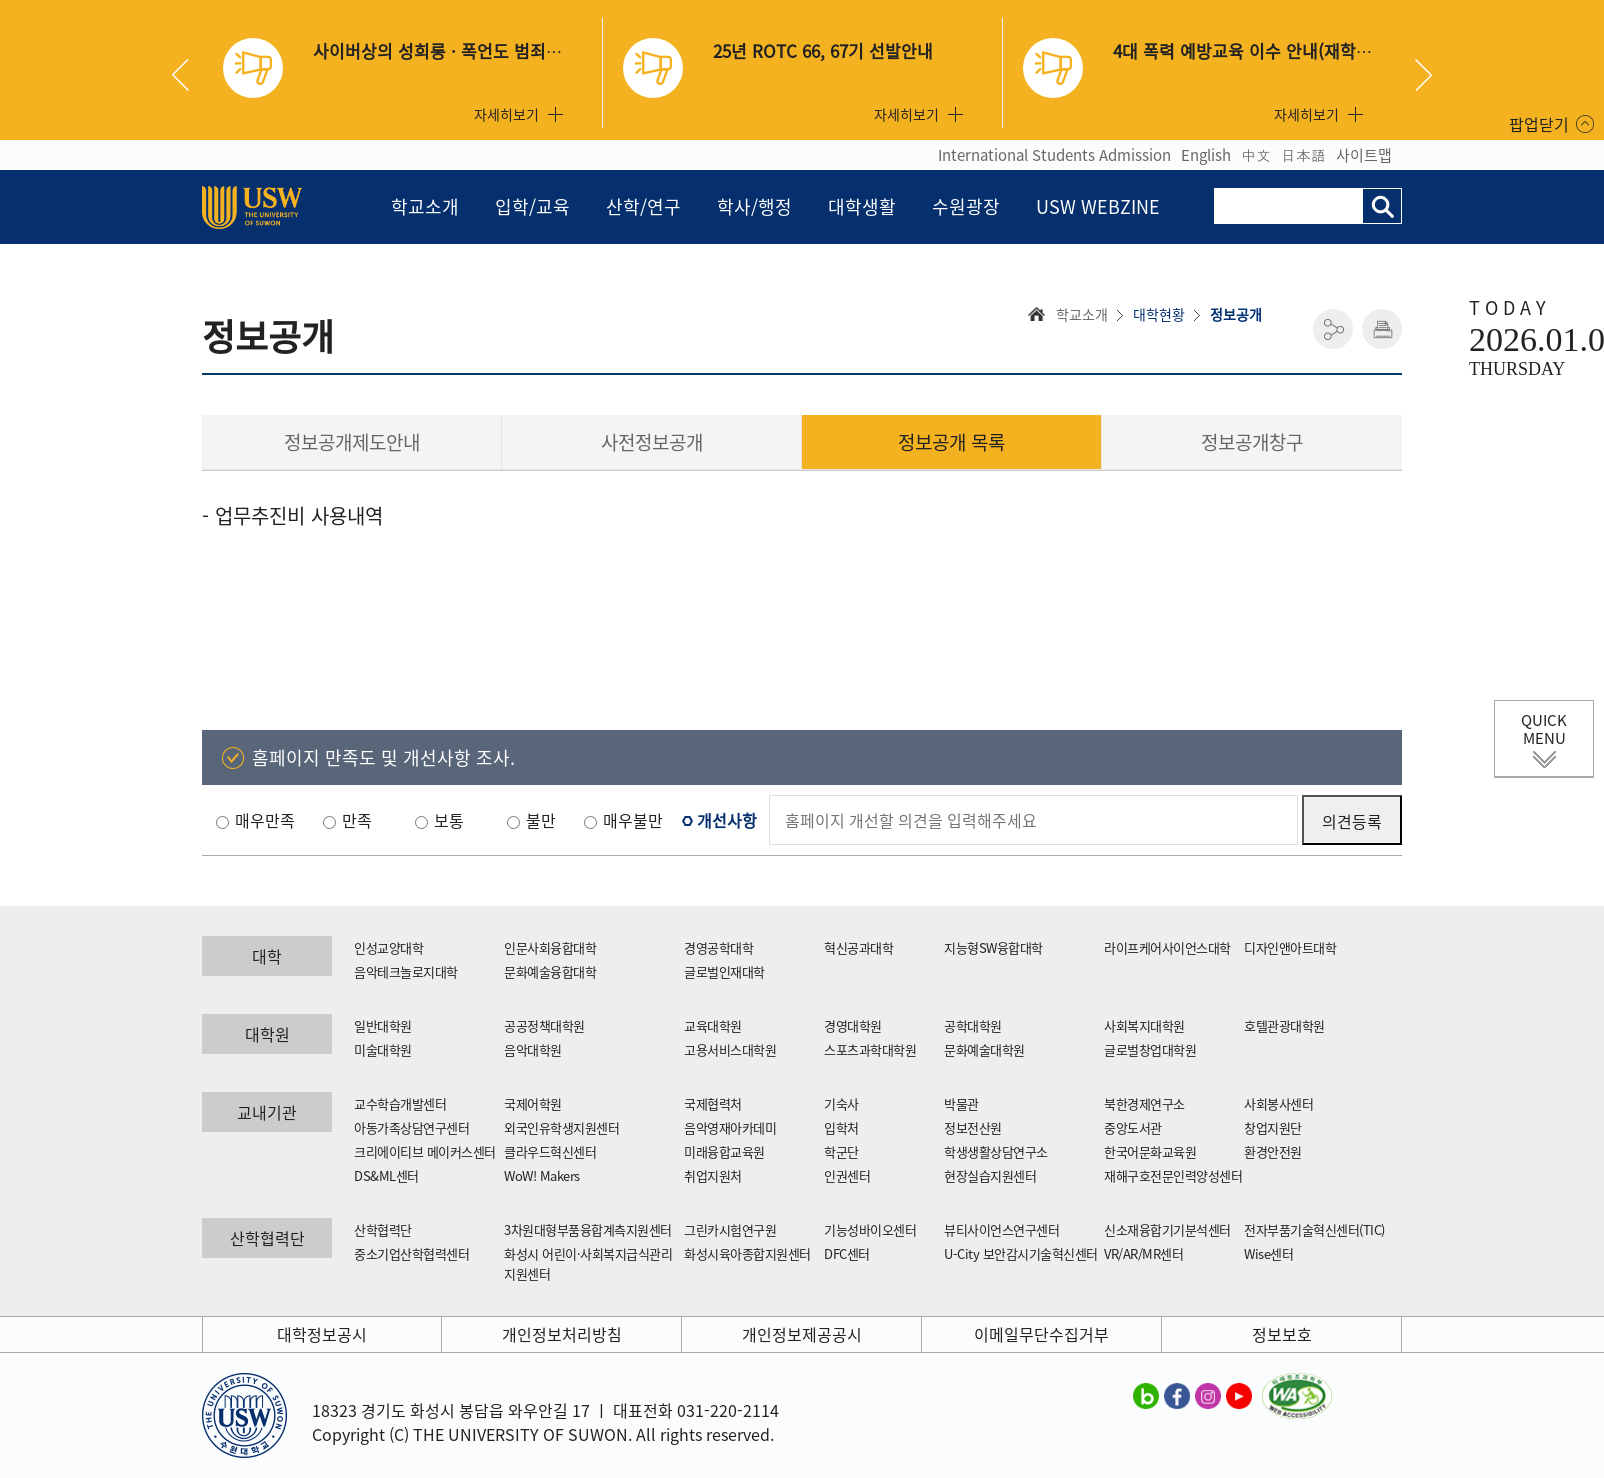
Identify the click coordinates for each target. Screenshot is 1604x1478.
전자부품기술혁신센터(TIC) (1314, 1229)
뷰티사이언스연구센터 (1001, 1229)
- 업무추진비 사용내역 (292, 515)
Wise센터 (1268, 1253)
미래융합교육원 (724, 1151)
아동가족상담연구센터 (411, 1127)
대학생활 (862, 206)
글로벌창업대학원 (1150, 1049)
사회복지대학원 (1144, 1025)
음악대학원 (533, 1049)
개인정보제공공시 (802, 1334)
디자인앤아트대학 (1290, 947)
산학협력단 (383, 1229)
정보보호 (1282, 1334)
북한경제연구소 (1144, 1103)
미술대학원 (383, 1049)
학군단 (841, 1151)
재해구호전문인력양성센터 (1173, 1175)
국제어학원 (533, 1103)
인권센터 (847, 1175)
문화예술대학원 (984, 1049)
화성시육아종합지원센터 (747, 1253)
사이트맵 (1364, 155)
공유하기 (1333, 329)
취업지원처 (713, 1175)
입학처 (841, 1127)
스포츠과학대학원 (870, 1049)
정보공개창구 (1252, 442)
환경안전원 (1273, 1151)
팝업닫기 (1539, 124)
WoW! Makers (542, 1175)
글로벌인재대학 (724, 971)
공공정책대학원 (544, 1025)
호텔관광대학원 (1284, 1025)
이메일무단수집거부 (1041, 1334)
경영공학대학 (718, 947)
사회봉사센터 (1278, 1103)
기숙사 (841, 1103)
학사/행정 (754, 206)
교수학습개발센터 (400, 1103)
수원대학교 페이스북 (1177, 1395)
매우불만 (633, 820)
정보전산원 (973, 1127)
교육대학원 (713, 1025)
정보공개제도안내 (352, 442)
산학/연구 (643, 206)
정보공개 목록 (951, 442)
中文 (1256, 155)
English (1206, 155)
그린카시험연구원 (730, 1229)
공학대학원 (973, 1025)
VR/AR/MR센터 (1143, 1253)
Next (1423, 75)
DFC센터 (847, 1253)
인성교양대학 (388, 947)
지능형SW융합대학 (993, 947)
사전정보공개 (652, 442)
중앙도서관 (1133, 1127)
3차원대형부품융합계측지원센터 (588, 1229)
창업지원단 (1273, 1127)
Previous (188, 75)
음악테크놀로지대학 (406, 971)
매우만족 (265, 820)
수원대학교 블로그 (1146, 1395)
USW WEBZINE (1098, 206)
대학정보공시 (322, 1334)
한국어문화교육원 (1150, 1151)
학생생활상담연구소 (996, 1151)
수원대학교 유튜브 (1239, 1395)
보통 (449, 820)
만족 (357, 820)
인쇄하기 (1382, 329)
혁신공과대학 (858, 947)
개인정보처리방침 (562, 1334)
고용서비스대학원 (730, 1049)
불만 (541, 820)
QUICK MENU (1544, 729)
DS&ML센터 (386, 1175)
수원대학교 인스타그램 (1208, 1395)
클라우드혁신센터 (550, 1151)
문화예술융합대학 (550, 971)
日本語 (1303, 155)
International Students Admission (1054, 155)
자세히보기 (506, 114)
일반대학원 (383, 1025)
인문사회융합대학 (550, 947)
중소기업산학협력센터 (411, 1253)
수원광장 (966, 206)
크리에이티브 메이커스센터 (425, 1151)
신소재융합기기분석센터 (1167, 1229)
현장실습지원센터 (990, 1175)
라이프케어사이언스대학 (1167, 947)
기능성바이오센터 (870, 1229)
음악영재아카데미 (730, 1127)
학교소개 (425, 206)
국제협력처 (713, 1103)
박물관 (961, 1103)
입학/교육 (532, 206)
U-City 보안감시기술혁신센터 (1021, 1253)
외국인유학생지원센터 (561, 1127)
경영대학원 (853, 1025)
